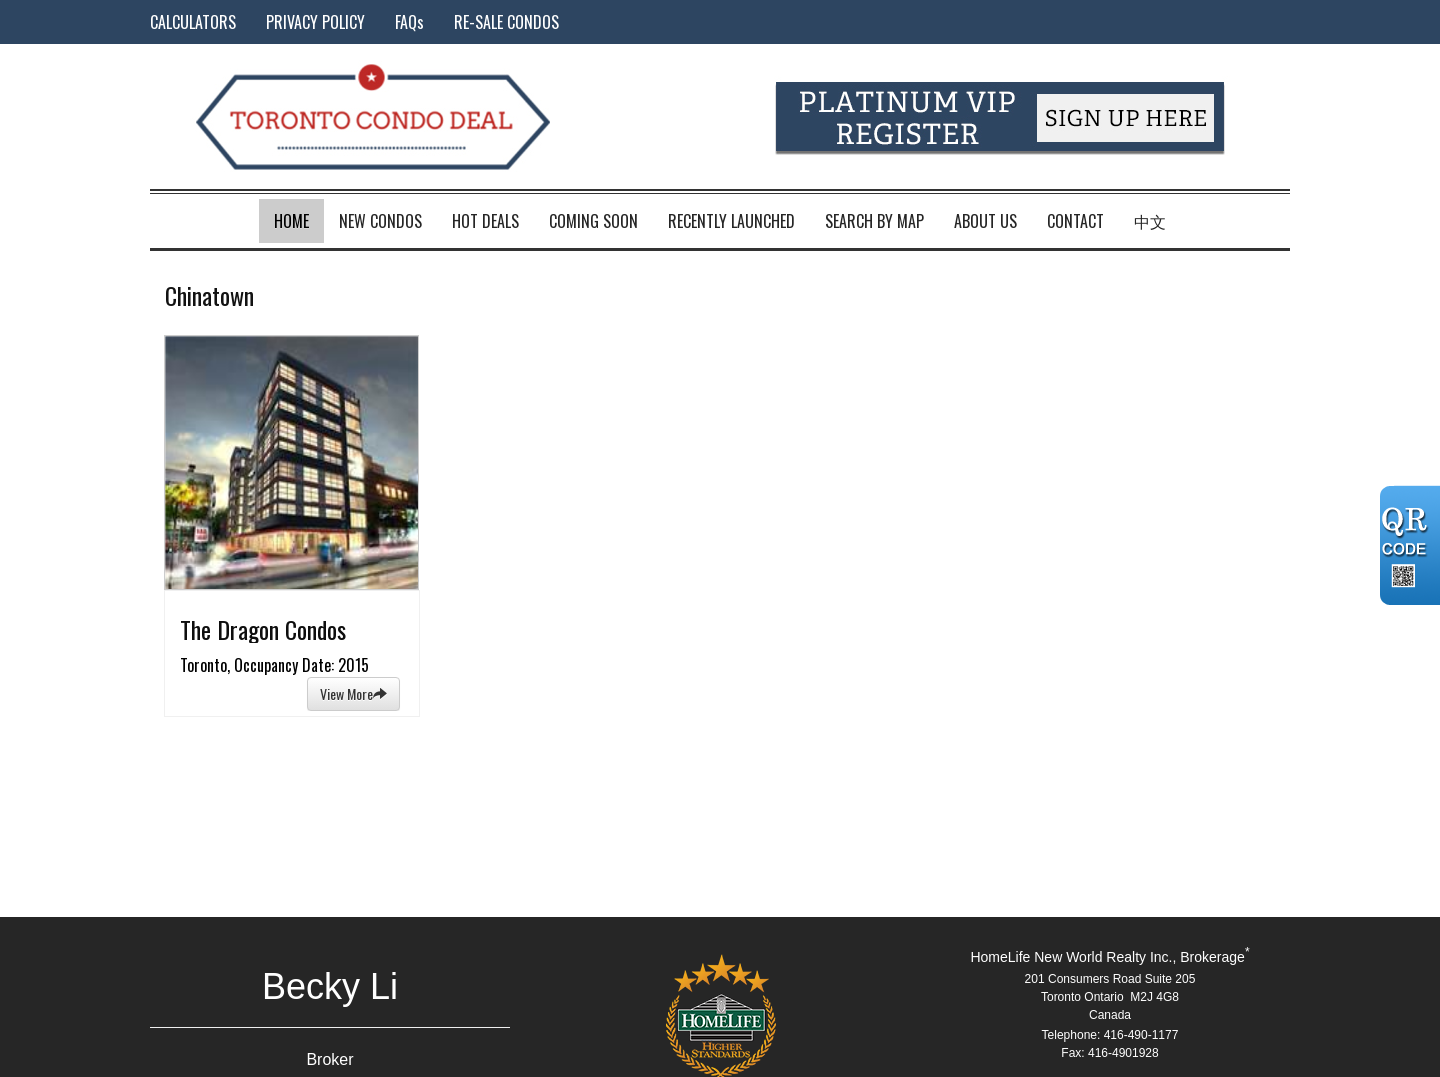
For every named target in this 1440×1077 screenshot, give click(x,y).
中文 (1150, 221)
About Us (985, 221)
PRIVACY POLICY (315, 22)
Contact (1075, 221)
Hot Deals (485, 221)
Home (291, 221)
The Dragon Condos (263, 629)
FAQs (409, 22)
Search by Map (874, 221)
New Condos (380, 221)
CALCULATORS (193, 22)
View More (353, 693)
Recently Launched (731, 221)
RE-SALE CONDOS (506, 22)
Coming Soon (593, 221)
